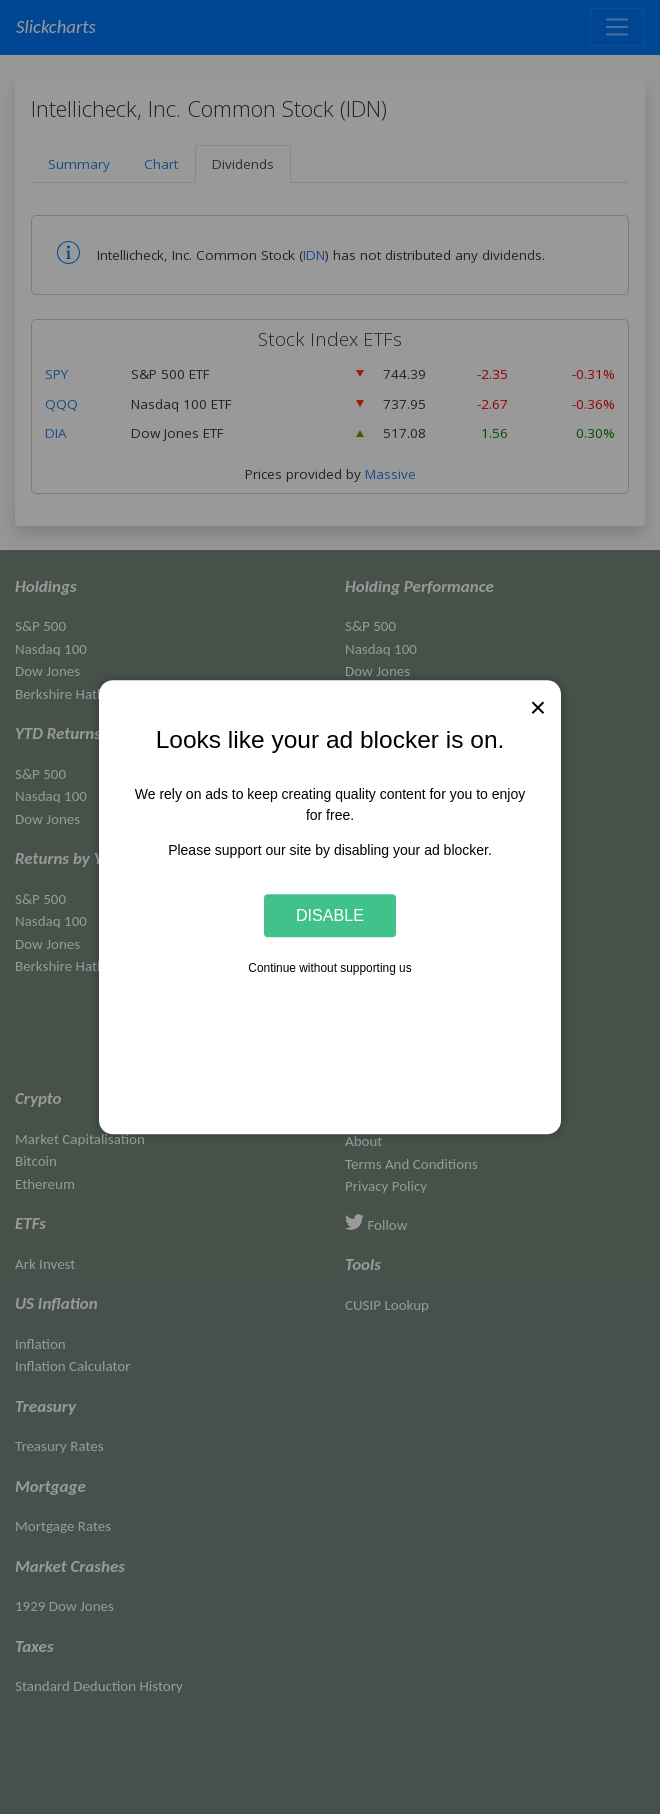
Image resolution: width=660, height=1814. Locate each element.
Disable (330, 915)
